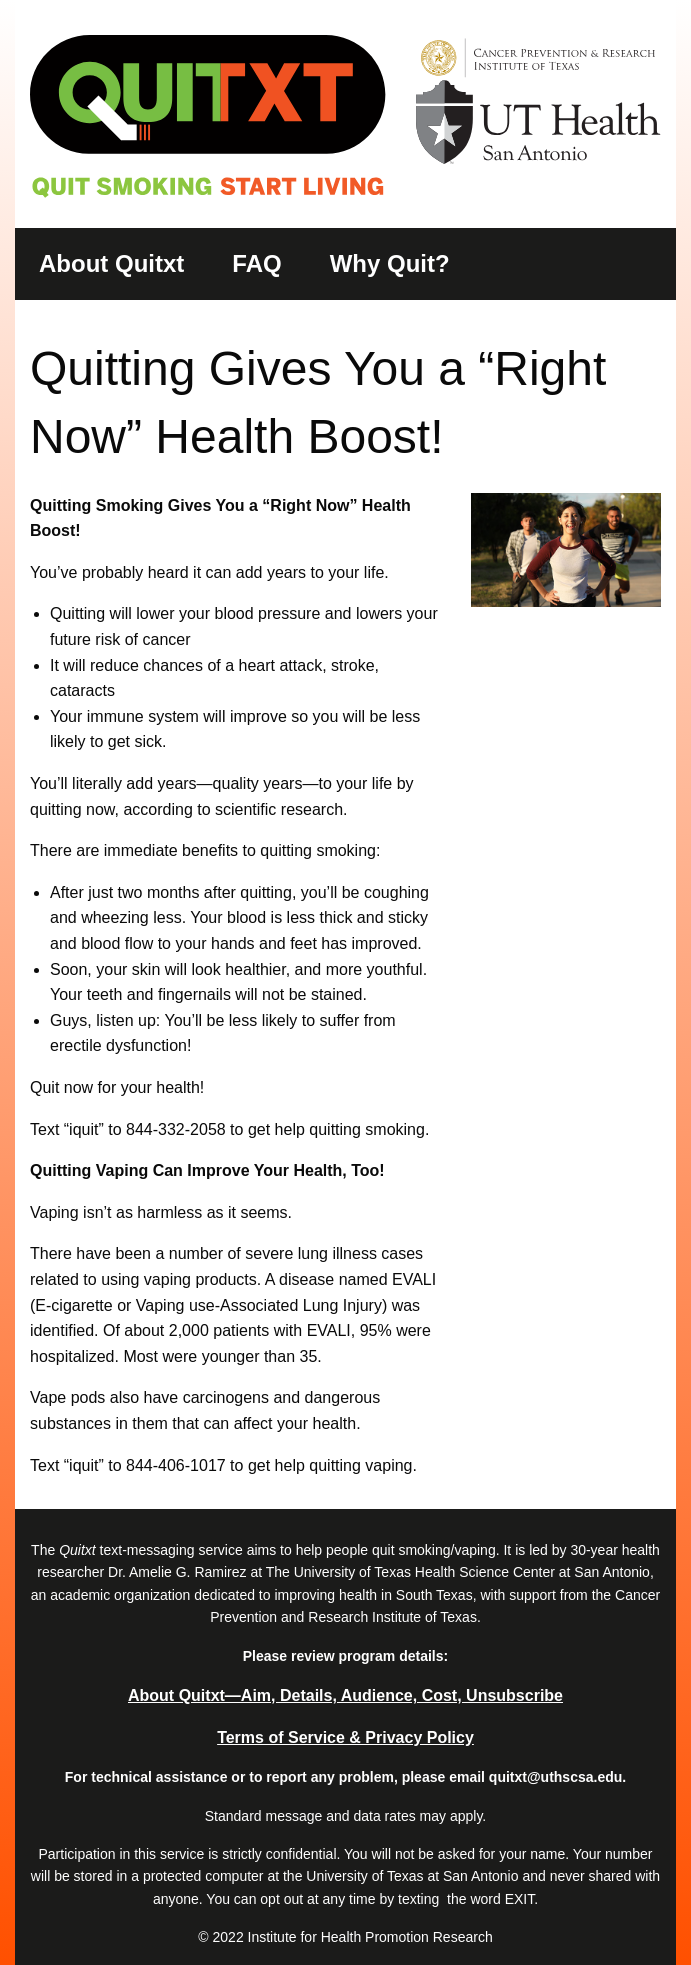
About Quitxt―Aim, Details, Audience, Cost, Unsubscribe (345, 1695)
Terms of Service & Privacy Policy (345, 1737)
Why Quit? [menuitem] (390, 263)
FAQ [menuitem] (256, 263)
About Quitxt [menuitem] (111, 263)
